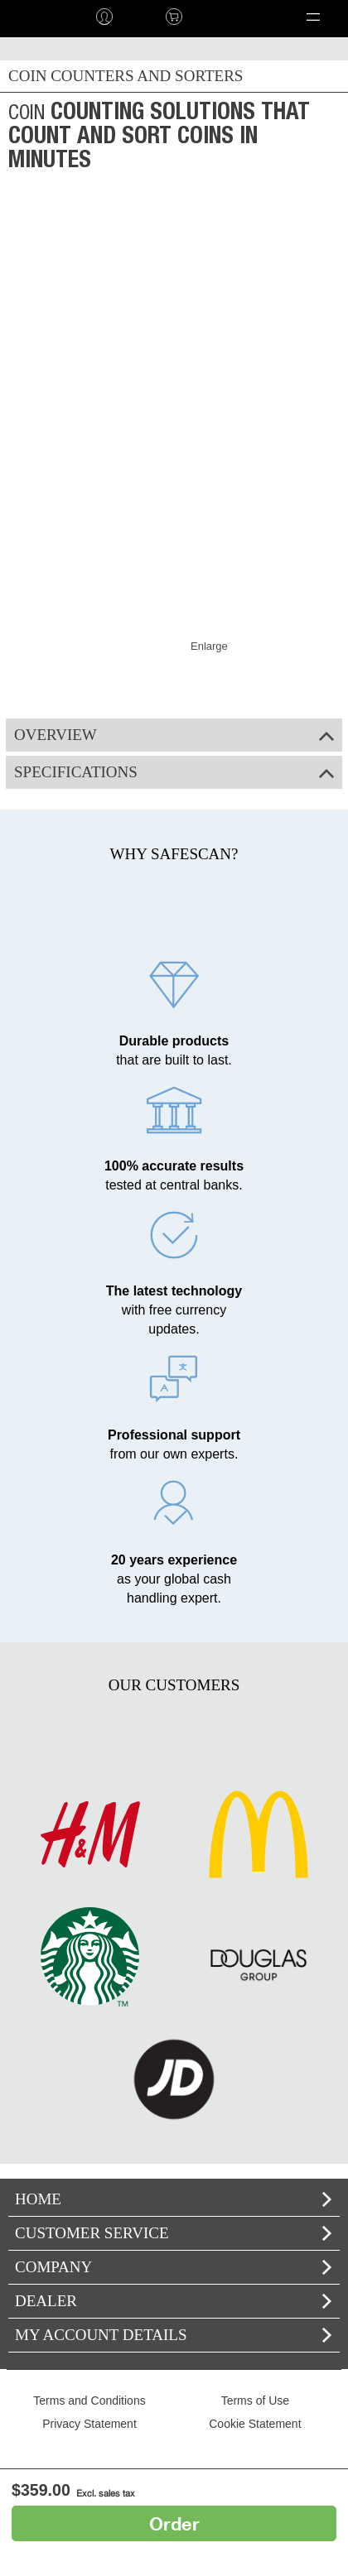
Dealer (173, 2300)
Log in (104, 16)
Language (234, 16)
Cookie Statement (255, 2424)
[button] (313, 16)
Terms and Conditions (89, 2400)
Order (174, 2523)
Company (173, 2267)
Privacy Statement (89, 2424)
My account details (173, 2334)
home (35, 16)
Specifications (174, 772)
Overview (174, 734)
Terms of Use (255, 2400)
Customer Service (173, 2233)
